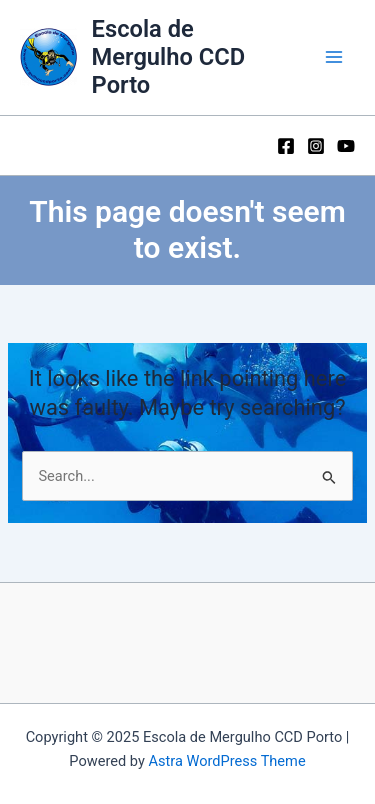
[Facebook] (286, 146)
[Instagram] (316, 146)
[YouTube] (346, 146)
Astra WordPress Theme (226, 761)
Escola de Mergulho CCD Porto (169, 57)
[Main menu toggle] (334, 57)
